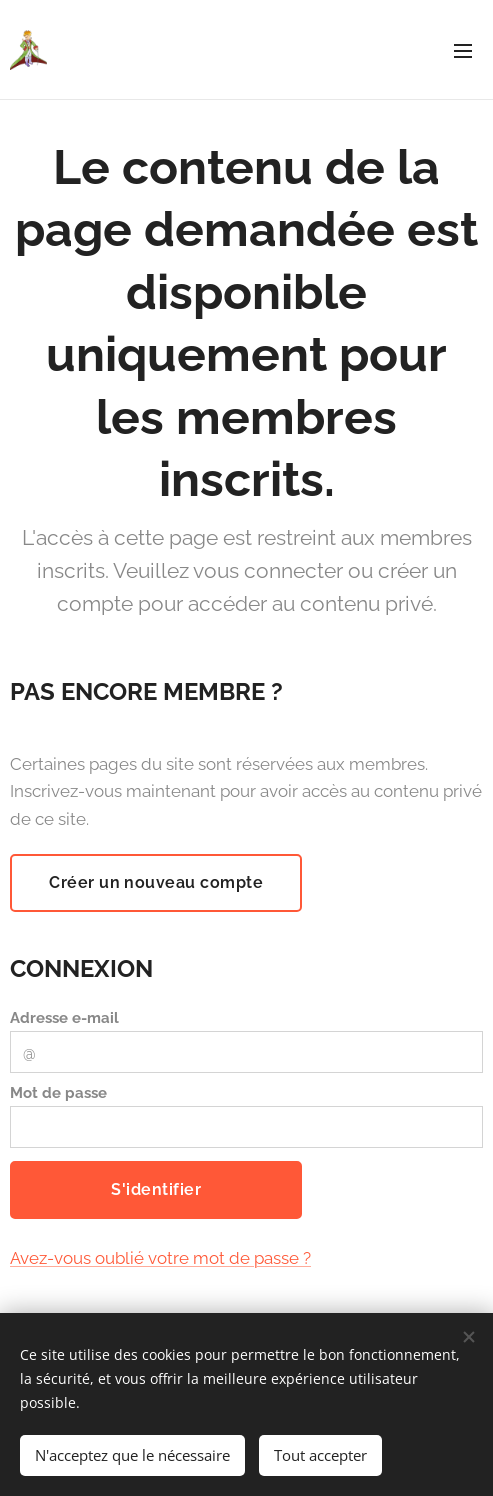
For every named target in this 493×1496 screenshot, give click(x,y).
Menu (463, 51)
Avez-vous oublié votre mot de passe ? (160, 1258)
